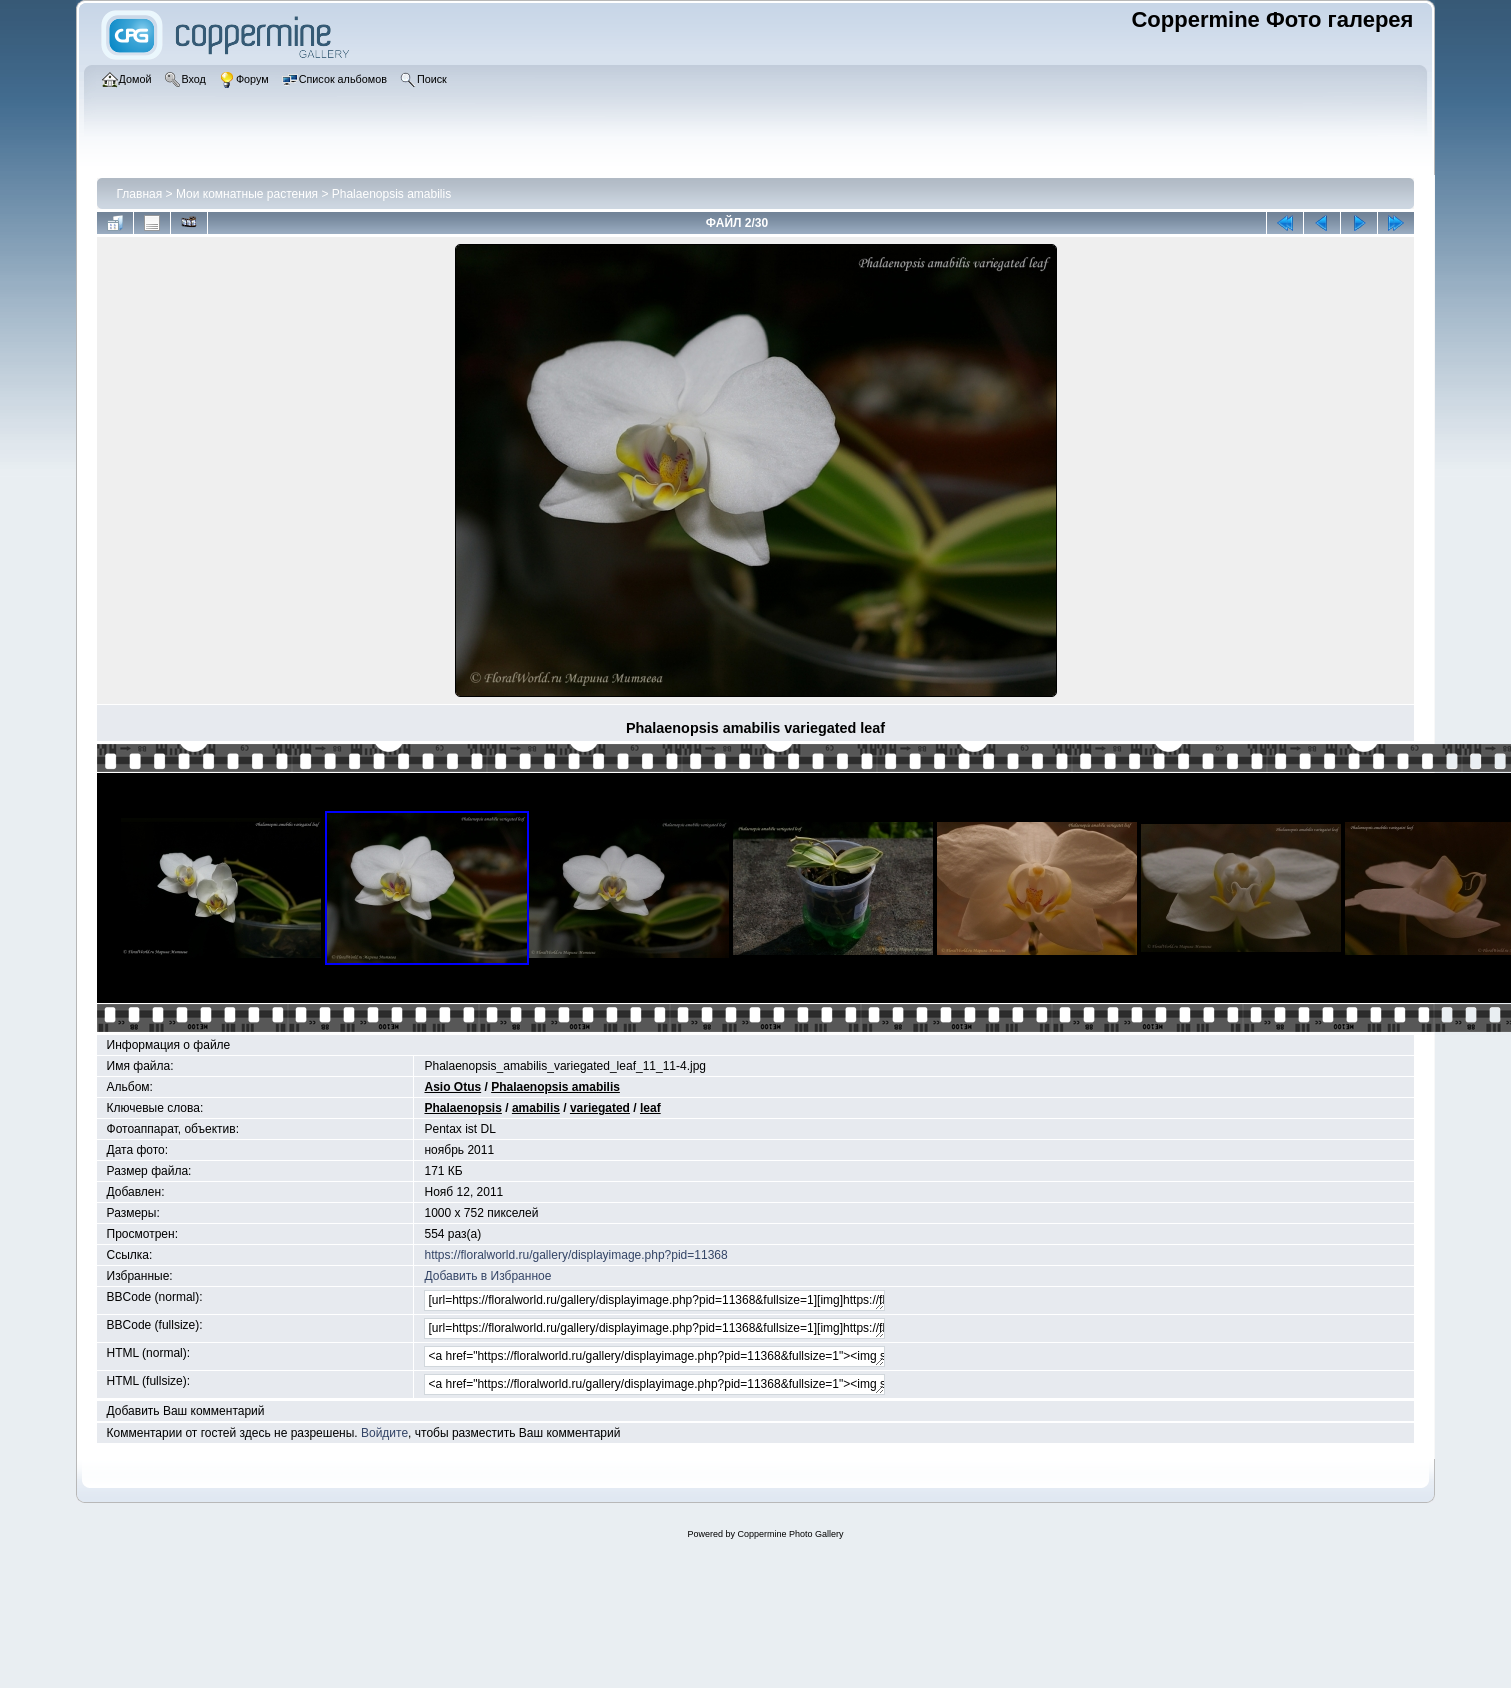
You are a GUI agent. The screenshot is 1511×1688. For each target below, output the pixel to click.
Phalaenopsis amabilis (391, 194)
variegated (600, 1108)
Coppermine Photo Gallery (790, 1534)
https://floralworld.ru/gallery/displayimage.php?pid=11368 (575, 1255)
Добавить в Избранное (487, 1276)
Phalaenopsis (462, 1108)
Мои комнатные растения (247, 194)
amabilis (536, 1108)
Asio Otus (452, 1087)
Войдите (384, 1433)
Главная (140, 194)
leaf (650, 1108)
